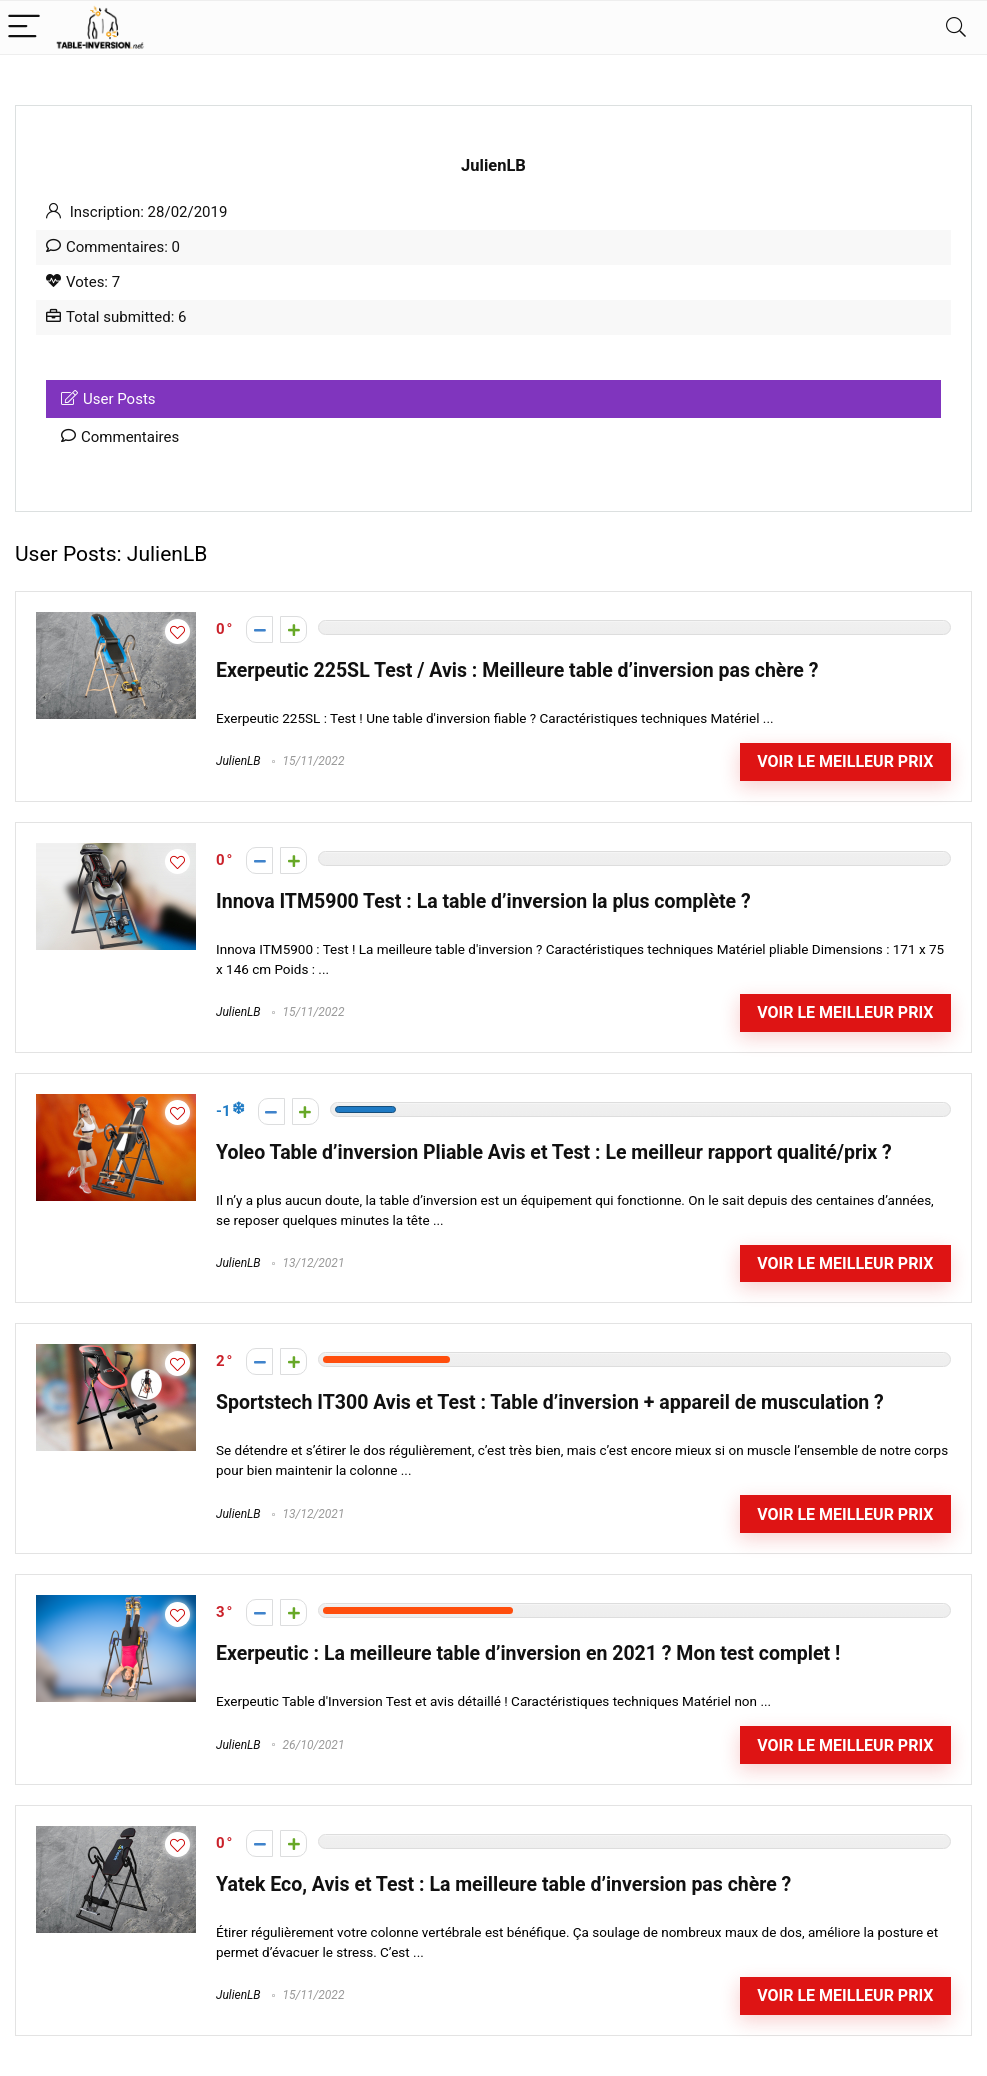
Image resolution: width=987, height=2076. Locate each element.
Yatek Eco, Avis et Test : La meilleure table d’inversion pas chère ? (503, 1884)
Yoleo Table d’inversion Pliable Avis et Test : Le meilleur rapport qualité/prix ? (554, 1152)
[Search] (956, 27)
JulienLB (238, 761)
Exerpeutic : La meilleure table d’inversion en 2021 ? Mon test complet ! (528, 1653)
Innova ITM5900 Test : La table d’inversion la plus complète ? (483, 901)
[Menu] (24, 27)
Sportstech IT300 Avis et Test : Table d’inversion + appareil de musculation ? (550, 1402)
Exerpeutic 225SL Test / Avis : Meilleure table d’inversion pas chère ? (517, 670)
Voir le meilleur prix (845, 761)
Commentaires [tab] (120, 437)
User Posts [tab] (108, 399)
